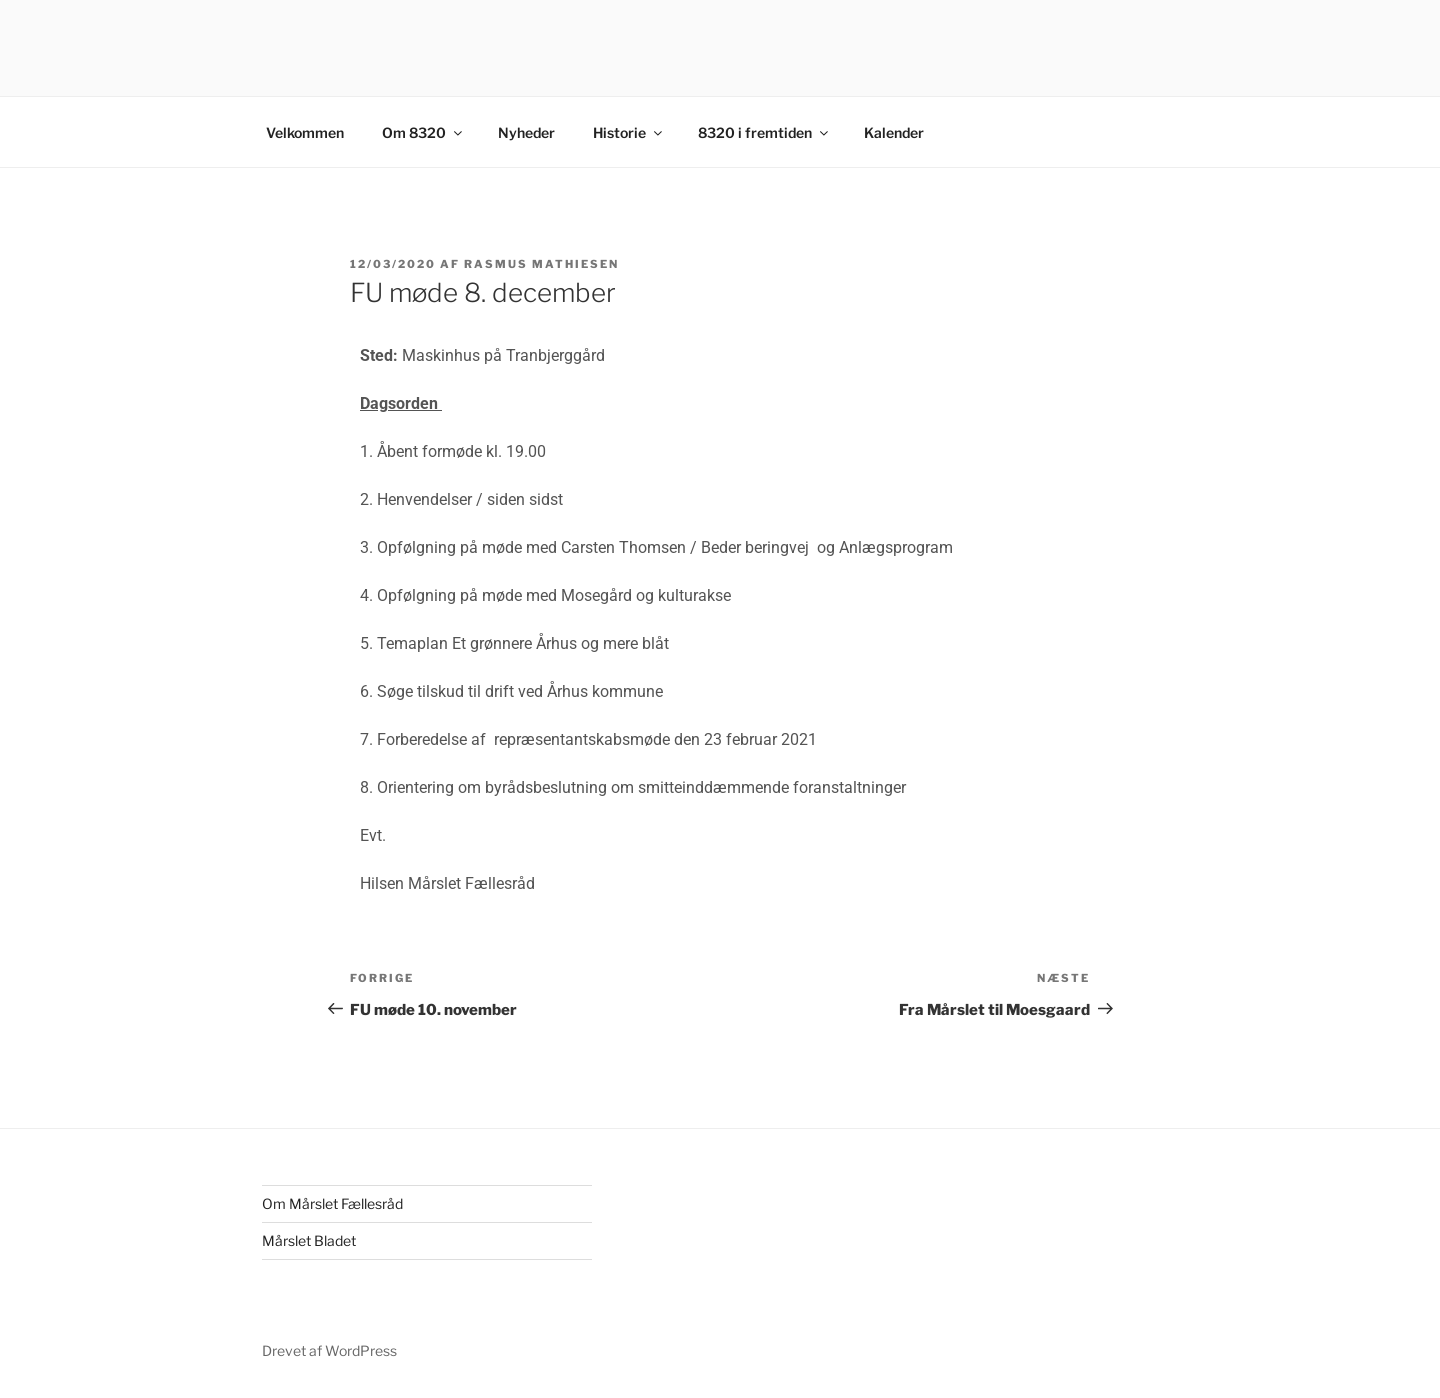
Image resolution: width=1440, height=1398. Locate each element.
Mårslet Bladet (309, 1240)
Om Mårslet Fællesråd (332, 1203)
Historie (629, 132)
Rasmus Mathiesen (541, 264)
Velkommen (305, 132)
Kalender (894, 132)
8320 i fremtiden (764, 132)
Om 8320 (423, 132)
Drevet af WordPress (329, 1350)
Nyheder (526, 132)
